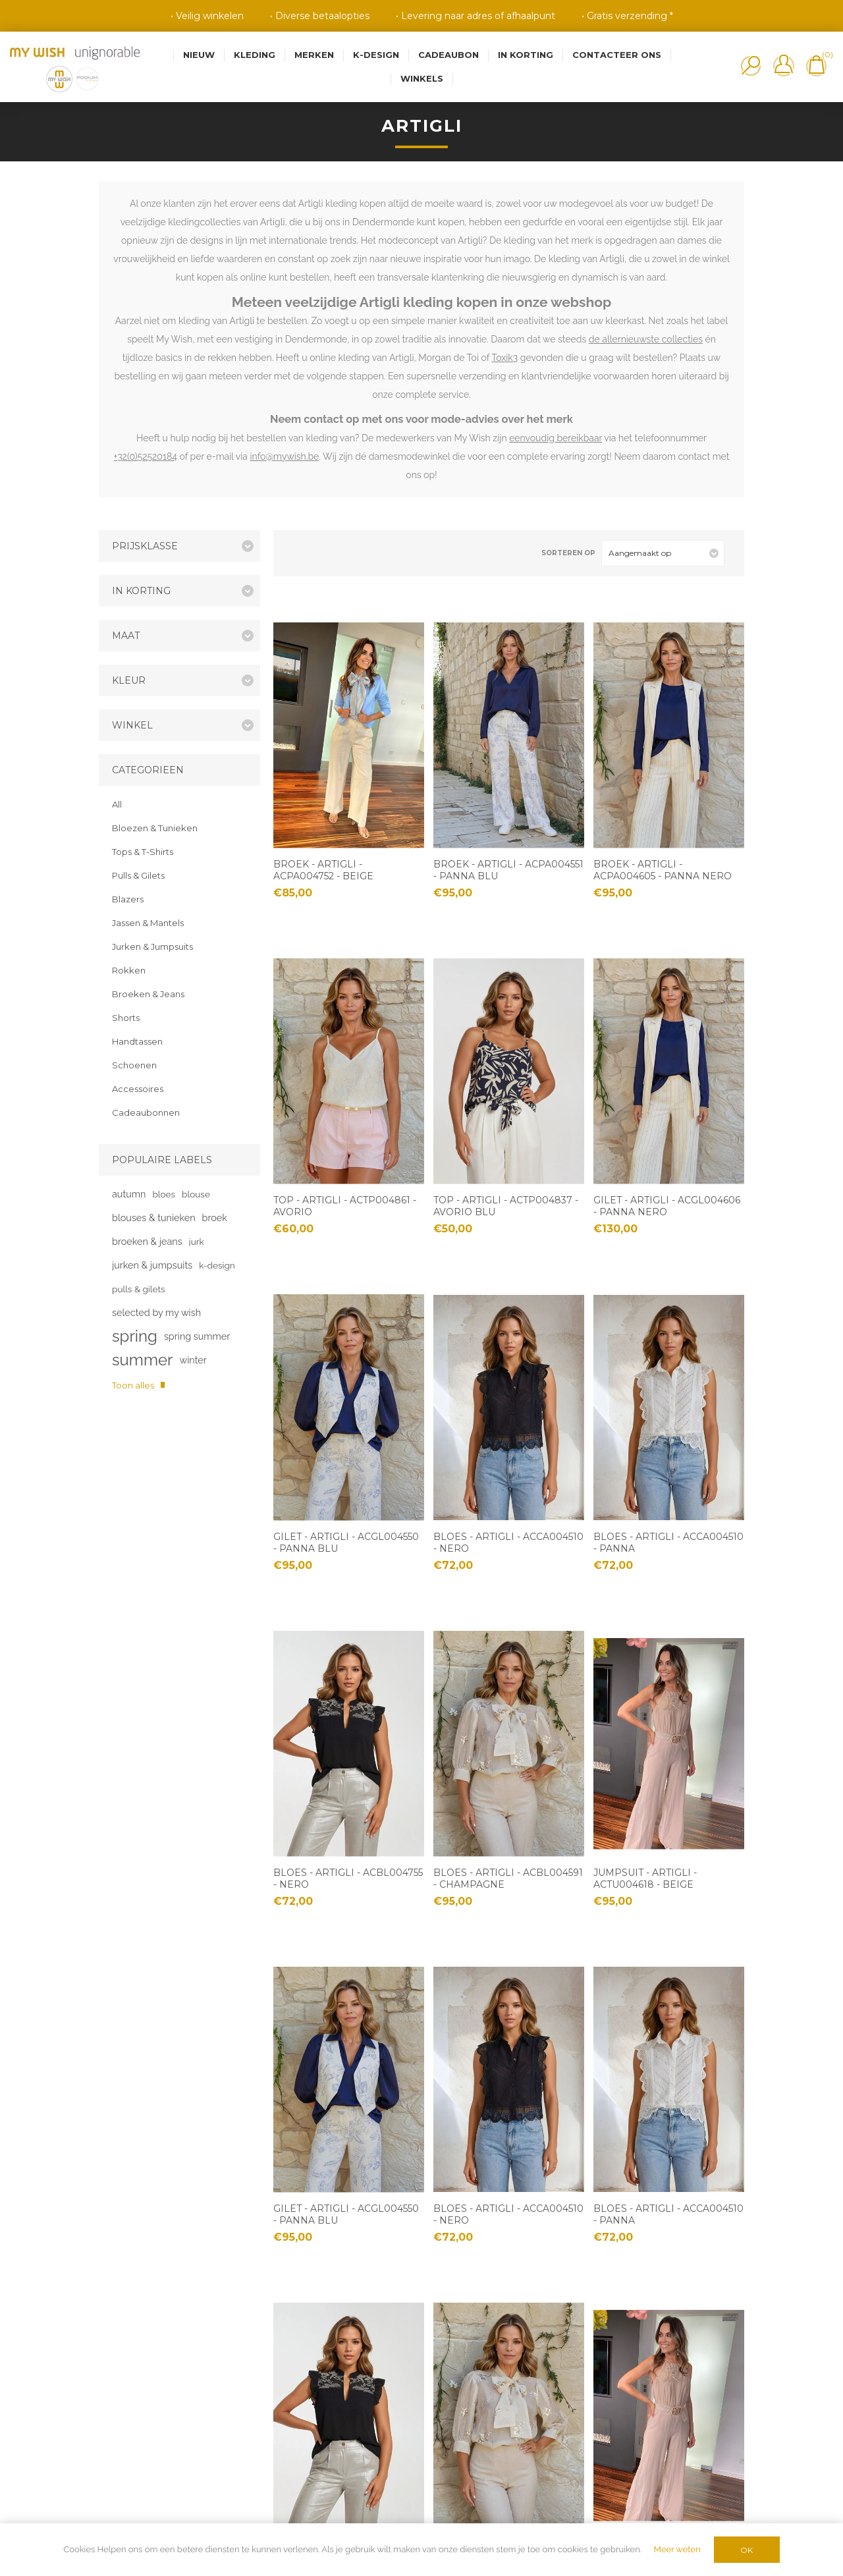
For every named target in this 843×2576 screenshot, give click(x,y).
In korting (141, 591)
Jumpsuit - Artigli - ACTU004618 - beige (645, 1878)
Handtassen (137, 1041)
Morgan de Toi (448, 357)
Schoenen (134, 1065)
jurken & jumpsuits (152, 1265)
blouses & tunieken (154, 1217)
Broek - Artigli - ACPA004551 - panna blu (508, 870)
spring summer (197, 1336)
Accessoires (137, 1088)
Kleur (129, 680)
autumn (129, 1193)
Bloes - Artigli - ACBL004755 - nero (348, 1878)
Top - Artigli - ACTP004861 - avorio (344, 1206)
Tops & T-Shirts (142, 851)
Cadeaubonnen (146, 1112)
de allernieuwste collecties (646, 339)
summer (142, 1359)
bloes (163, 1194)
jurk (196, 1241)
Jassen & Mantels (148, 923)
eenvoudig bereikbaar (555, 438)
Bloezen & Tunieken (155, 828)
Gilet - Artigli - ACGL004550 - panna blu (346, 1542)
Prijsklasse (145, 546)
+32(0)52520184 (145, 456)
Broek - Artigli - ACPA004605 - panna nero (662, 870)
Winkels (421, 78)
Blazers (128, 899)
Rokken (129, 970)
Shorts (126, 1017)
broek (214, 1217)
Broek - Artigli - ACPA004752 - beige (323, 870)
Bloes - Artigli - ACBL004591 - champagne (508, 1878)
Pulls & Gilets (138, 875)
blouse (196, 1194)
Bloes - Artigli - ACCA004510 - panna (668, 1542)
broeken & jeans (147, 1241)
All (117, 804)
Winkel (132, 725)
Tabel (300, 553)
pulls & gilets (138, 1289)
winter (192, 1359)
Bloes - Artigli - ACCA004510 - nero (508, 1542)
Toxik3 (504, 357)
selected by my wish (156, 1312)
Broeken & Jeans (148, 994)
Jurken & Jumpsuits (152, 946)
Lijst (321, 553)
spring (134, 1336)
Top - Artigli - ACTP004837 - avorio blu (505, 1206)
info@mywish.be (284, 456)
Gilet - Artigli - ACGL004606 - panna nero (666, 1206)
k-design (217, 1265)
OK (746, 2550)
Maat (126, 636)
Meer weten (677, 2549)
